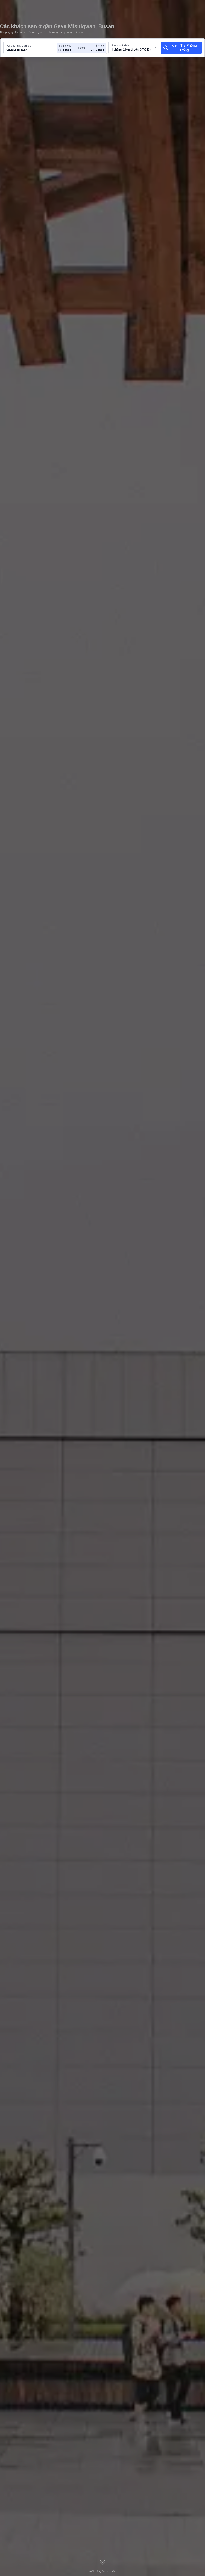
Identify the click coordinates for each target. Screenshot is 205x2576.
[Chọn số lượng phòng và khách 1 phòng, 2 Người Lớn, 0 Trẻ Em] (134, 48)
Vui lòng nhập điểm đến (19, 45)
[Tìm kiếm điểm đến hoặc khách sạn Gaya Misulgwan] (28, 48)
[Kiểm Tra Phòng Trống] (181, 48)
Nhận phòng (64, 45)
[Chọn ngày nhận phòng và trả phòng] (68, 48)
